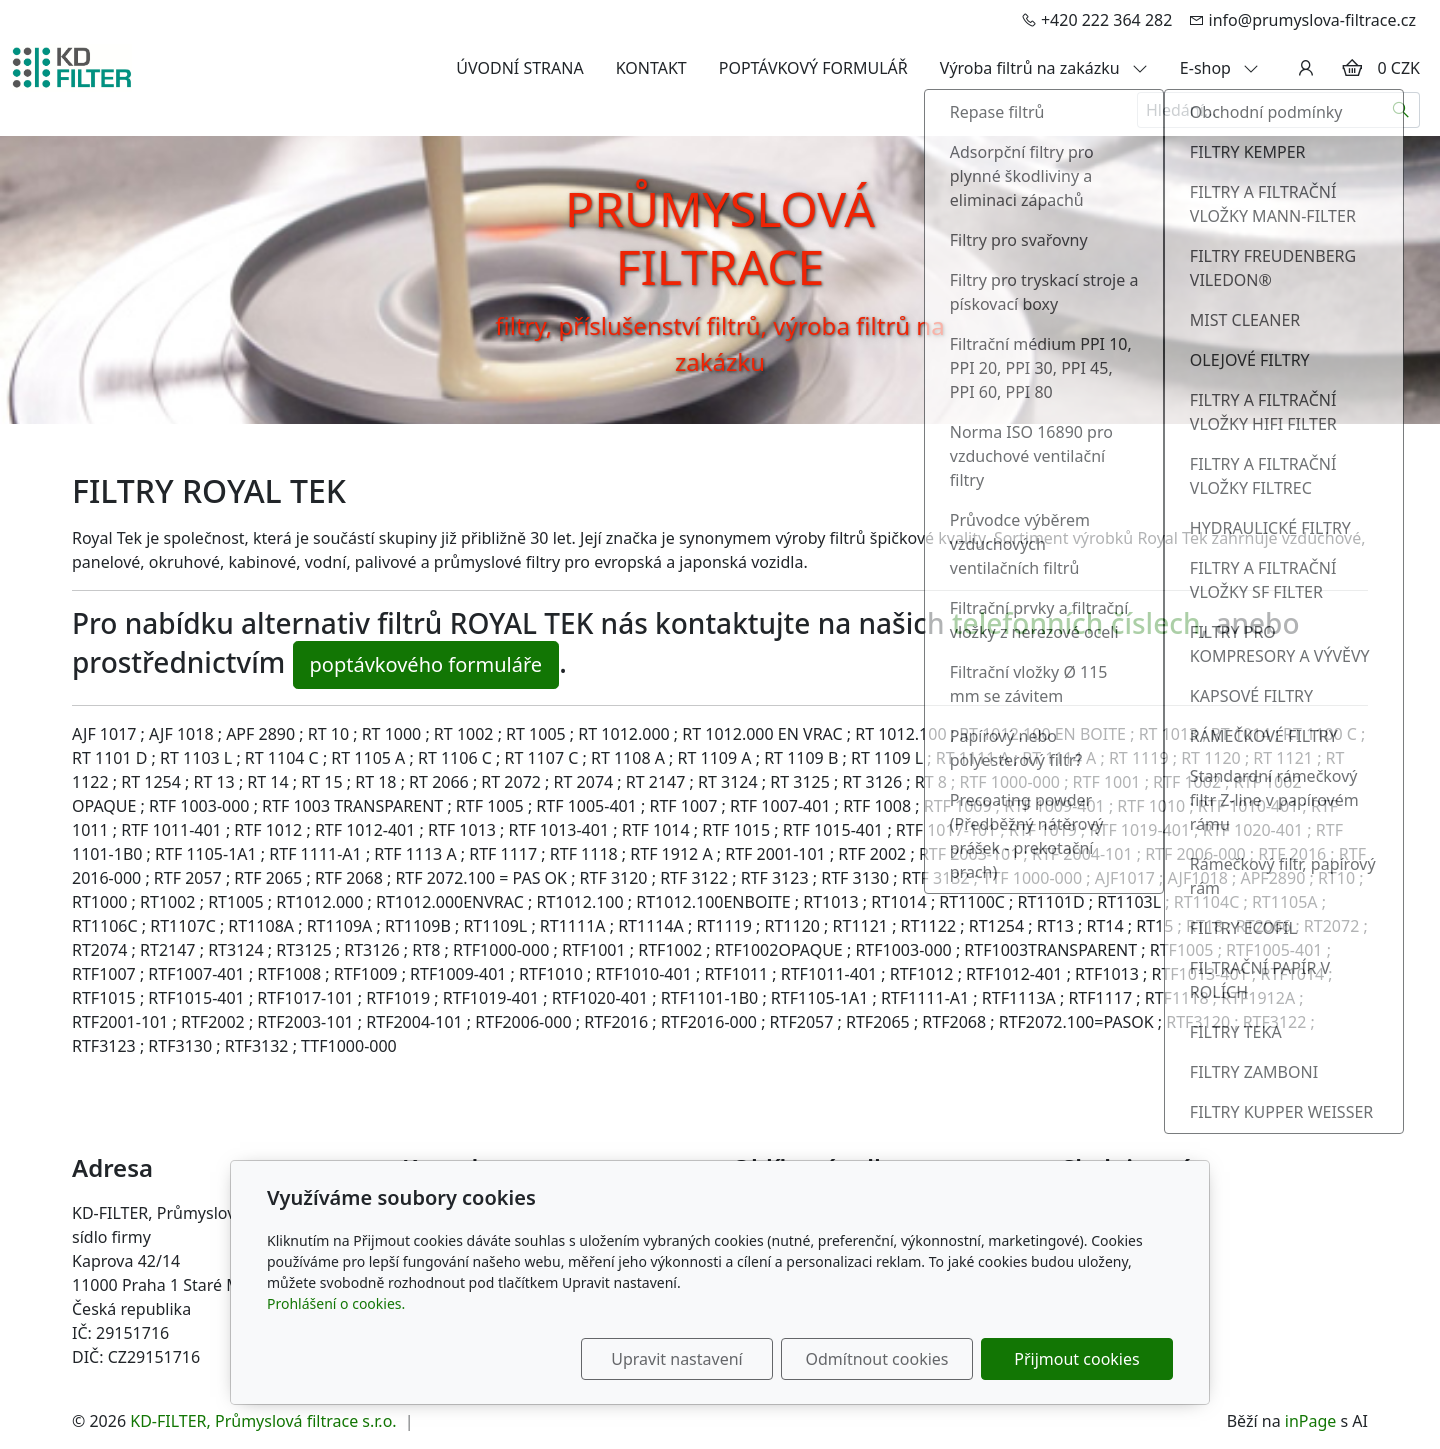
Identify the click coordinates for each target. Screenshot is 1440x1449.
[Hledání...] (1260, 110)
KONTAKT (651, 68)
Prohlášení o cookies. (336, 1303)
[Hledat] (1401, 110)
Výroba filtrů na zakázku (1044, 68)
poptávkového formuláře (426, 664)
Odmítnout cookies (877, 1359)
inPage (1311, 1421)
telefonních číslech (1076, 623)
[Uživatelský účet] (1306, 68)
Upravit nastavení (676, 1359)
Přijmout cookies (1076, 1359)
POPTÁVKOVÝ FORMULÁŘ (813, 68)
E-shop (1219, 68)
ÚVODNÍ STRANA (519, 68)
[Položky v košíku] (1352, 68)
